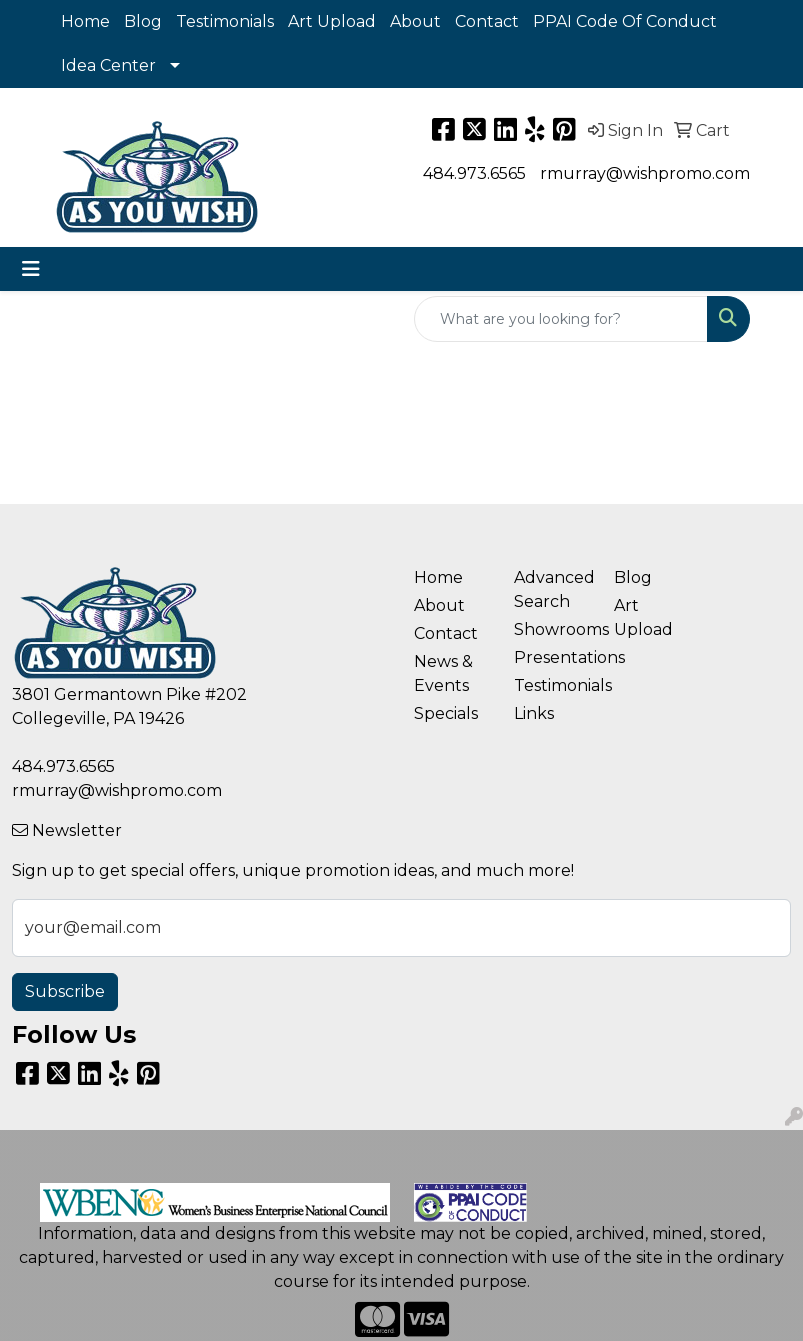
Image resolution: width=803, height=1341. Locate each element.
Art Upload (332, 21)
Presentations (552, 657)
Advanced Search (552, 589)
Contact (487, 21)
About (415, 21)
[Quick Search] (561, 319)
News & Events (443, 673)
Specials (446, 713)
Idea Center (108, 65)
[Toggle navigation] (31, 269)
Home (85, 21)
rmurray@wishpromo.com (645, 173)
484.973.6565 (474, 173)
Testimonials (225, 21)
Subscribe (65, 991)
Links (534, 713)
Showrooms (552, 629)
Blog (143, 21)
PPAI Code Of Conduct (625, 21)
